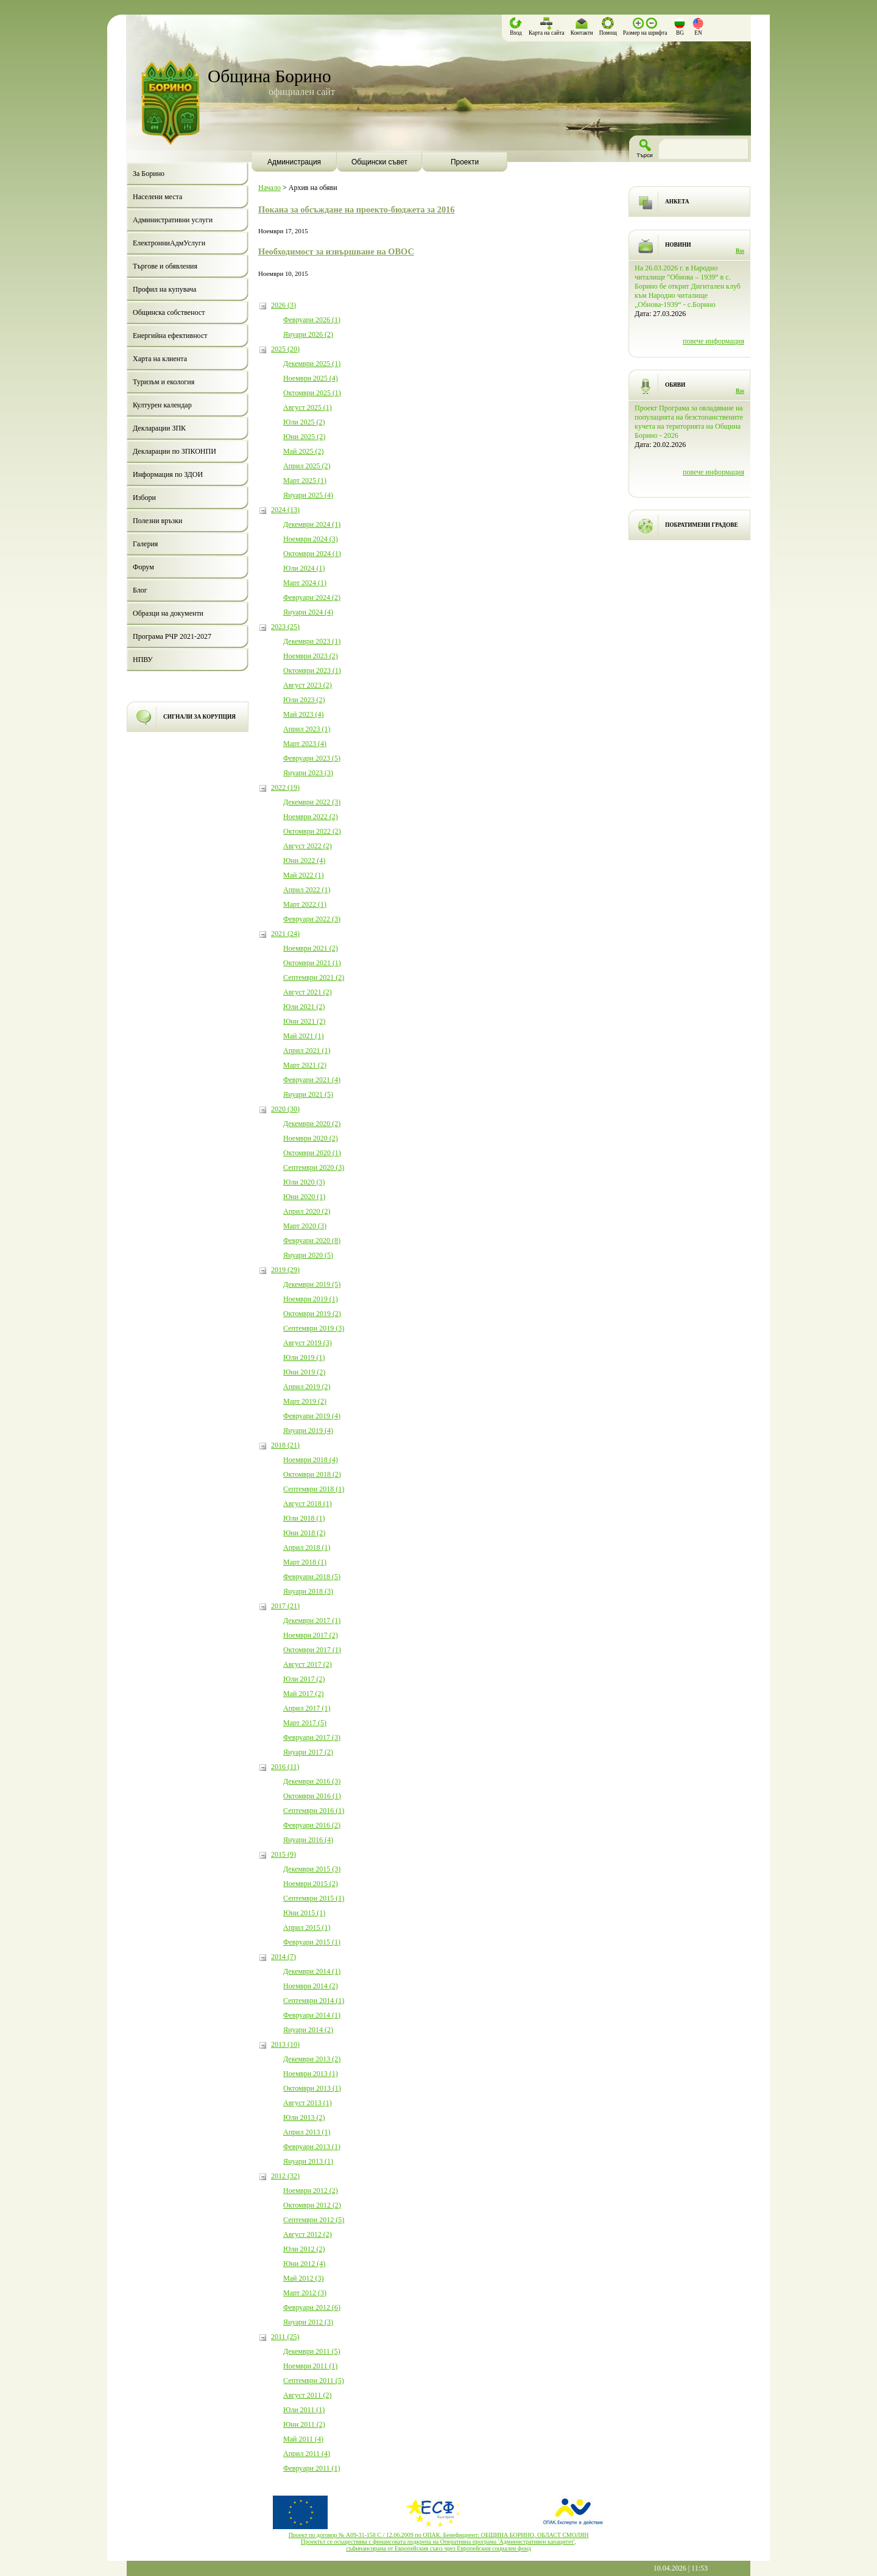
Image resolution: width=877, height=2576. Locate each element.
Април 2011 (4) (306, 2453)
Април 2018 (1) (307, 1547)
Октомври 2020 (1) (312, 1153)
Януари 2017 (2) (308, 1752)
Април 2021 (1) (307, 1050)
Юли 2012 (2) (304, 2249)
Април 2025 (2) (307, 466)
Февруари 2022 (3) (311, 919)
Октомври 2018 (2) (312, 1474)
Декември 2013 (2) (311, 2059)
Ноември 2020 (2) (310, 1138)
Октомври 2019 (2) (312, 1313)
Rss (740, 251)
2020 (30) (285, 1109)
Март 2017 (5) (304, 1723)
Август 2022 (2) (307, 846)
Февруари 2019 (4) (311, 1416)
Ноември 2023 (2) (310, 656)
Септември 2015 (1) (313, 1898)
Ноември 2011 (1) (310, 2366)
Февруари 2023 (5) (311, 758)
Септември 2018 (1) (313, 1489)
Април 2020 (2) (307, 1211)
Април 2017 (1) (307, 1708)
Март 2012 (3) (304, 2293)
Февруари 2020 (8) (311, 1240)
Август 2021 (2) (307, 992)
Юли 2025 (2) (304, 422)
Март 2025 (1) (304, 480)
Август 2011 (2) (307, 2395)
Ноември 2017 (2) (310, 1635)
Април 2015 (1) (307, 1927)
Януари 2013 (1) (308, 2161)
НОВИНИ (678, 245)
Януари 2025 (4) (308, 495)
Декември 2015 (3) (311, 1869)
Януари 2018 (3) (308, 1591)
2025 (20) (285, 349)
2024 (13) (285, 509)
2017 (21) (285, 1606)
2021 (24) (285, 933)
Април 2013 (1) (307, 2132)
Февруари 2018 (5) (311, 1576)
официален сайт (302, 91)
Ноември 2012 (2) (310, 2190)
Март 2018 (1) (304, 1562)
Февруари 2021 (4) (311, 1079)
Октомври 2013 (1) (312, 2088)
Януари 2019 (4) (308, 1430)
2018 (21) (285, 1445)
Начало (269, 187)
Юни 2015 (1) (304, 1913)
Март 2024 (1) (304, 583)
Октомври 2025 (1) (312, 393)
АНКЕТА (677, 202)
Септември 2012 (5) (313, 2219)
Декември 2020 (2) (311, 1123)
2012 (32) (285, 2176)
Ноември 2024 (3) (310, 539)
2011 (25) (285, 2336)
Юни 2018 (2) (304, 1533)
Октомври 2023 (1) (312, 670)
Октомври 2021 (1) (312, 963)
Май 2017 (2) (303, 1693)
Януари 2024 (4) (308, 612)
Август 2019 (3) (307, 1343)
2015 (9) (283, 1854)
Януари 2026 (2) (308, 334)
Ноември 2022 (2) (310, 816)
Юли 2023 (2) (304, 699)
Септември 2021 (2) (313, 977)
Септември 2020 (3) (313, 1167)
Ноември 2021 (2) (310, 948)
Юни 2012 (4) (304, 2263)
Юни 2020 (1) (304, 1196)
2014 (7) (283, 1956)
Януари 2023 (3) (308, 773)
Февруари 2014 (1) (311, 2015)
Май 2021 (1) (303, 1036)
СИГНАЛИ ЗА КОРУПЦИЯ (199, 717)
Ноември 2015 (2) (310, 1883)
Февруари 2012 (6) (311, 2307)
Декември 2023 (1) (311, 641)
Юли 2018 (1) (304, 1518)
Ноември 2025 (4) (310, 378)
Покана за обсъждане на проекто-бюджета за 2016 (356, 209)
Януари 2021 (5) (308, 1094)
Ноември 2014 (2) (310, 1986)
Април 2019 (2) (307, 1386)
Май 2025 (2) (303, 451)
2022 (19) (285, 787)
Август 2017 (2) (307, 1664)
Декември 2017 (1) (311, 1620)
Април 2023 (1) (307, 729)
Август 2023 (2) (307, 685)
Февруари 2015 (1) (311, 1942)
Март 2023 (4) (304, 743)
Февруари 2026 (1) (311, 319)
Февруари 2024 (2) (311, 597)
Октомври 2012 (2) (312, 2205)
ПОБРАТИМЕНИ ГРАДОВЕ (701, 525)
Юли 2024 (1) (304, 568)
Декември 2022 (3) (311, 802)
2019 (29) (285, 1269)
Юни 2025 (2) (304, 436)
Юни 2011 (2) (304, 2424)
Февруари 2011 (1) (311, 2468)
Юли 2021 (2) (304, 1006)
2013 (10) (285, 2044)
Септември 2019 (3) (313, 1328)
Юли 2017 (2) (304, 1679)
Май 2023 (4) (303, 714)
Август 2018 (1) (307, 1503)
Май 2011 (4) (303, 2439)
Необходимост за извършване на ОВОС (336, 251)
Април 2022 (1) (307, 889)
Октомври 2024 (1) (312, 553)
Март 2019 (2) (304, 1401)
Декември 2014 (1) (311, 1971)
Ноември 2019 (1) (310, 1299)
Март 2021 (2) (304, 1065)
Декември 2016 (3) (311, 1781)
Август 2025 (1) (307, 407)
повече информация (713, 341)
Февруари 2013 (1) (311, 2146)
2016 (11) (285, 1766)
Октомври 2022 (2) (312, 831)
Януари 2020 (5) (308, 1255)
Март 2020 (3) (304, 1226)
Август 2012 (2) (307, 2234)
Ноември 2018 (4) (310, 1459)
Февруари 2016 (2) (311, 1825)
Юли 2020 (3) (304, 1182)
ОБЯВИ (675, 385)
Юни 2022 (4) (304, 860)
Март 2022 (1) (304, 904)
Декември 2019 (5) (311, 1284)
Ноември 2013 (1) (310, 2073)
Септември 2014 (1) (313, 2000)
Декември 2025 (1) (311, 363)
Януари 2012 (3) (308, 2322)
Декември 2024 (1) (311, 524)
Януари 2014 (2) (308, 2029)
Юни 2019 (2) (304, 1372)
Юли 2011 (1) (304, 2409)
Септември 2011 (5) (313, 2380)
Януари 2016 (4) (308, 1839)
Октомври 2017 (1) (312, 1649)
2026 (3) (283, 305)
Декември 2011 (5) (311, 2351)
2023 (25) (285, 626)
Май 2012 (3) (303, 2278)
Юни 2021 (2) (304, 1021)
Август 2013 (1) (307, 2103)
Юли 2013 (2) (304, 2117)
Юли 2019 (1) (304, 1357)
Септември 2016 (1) (313, 1810)
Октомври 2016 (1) (312, 1796)
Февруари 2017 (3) (311, 1737)
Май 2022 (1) (303, 875)
